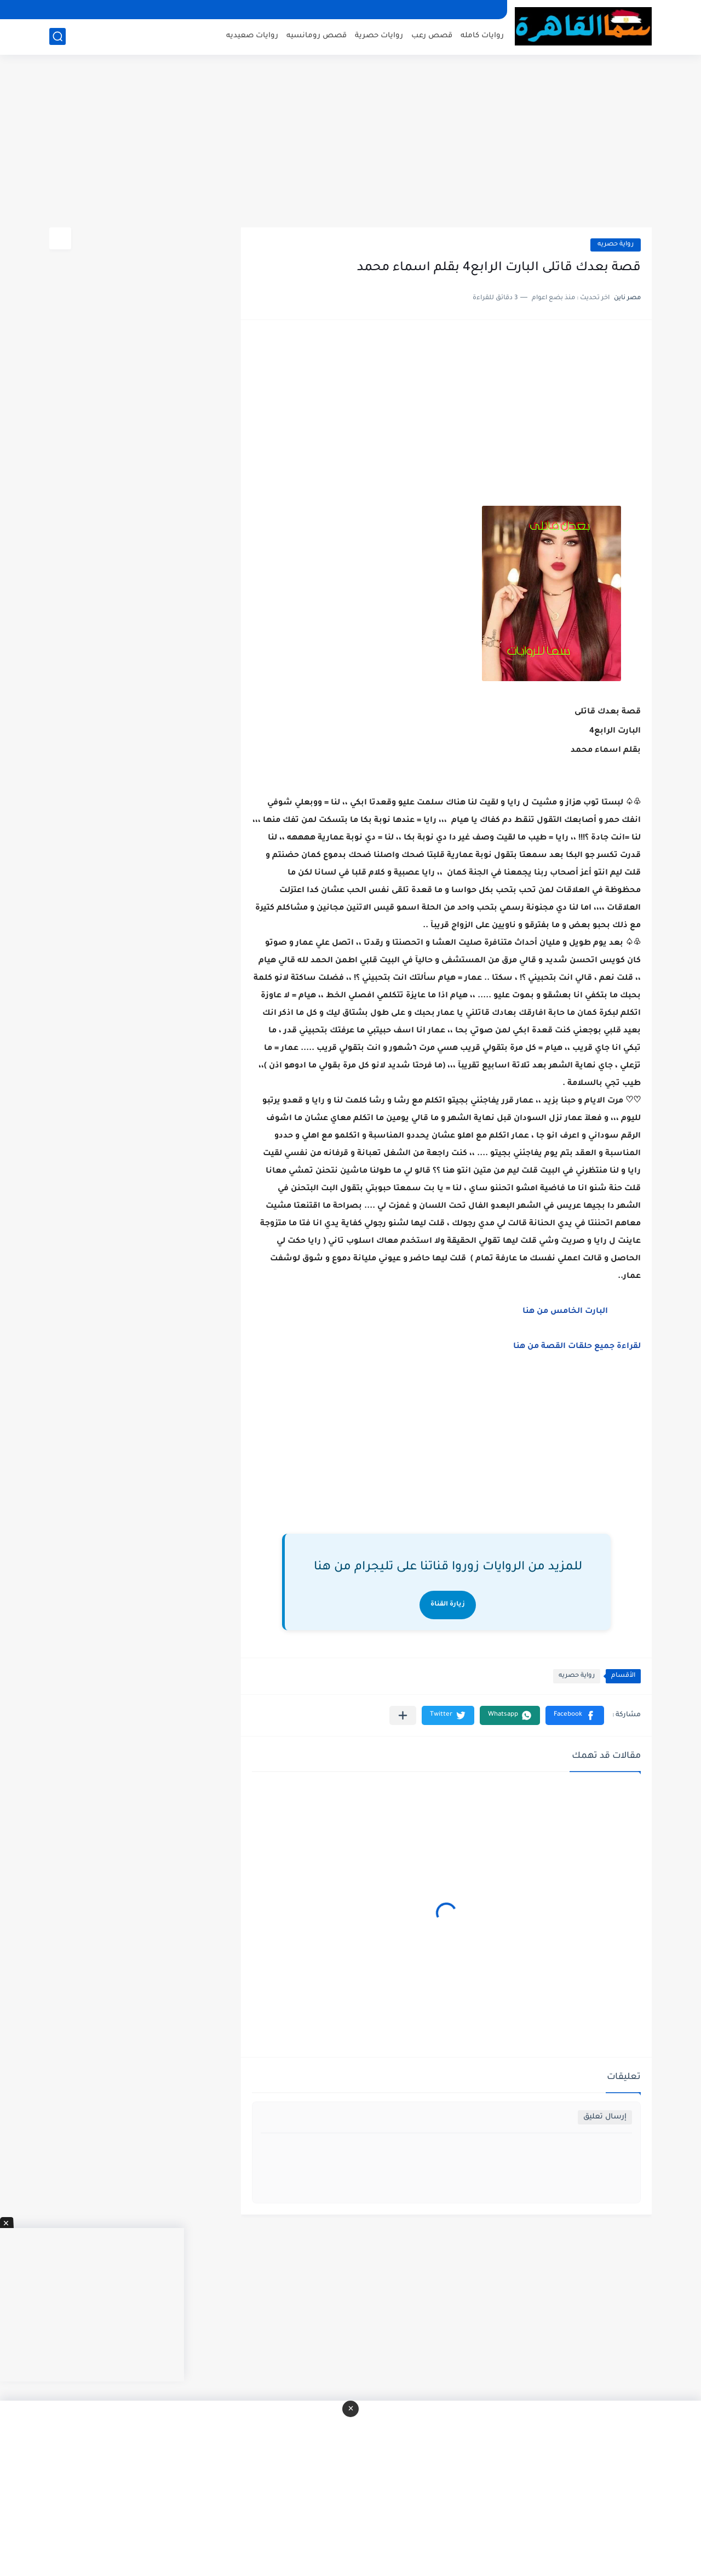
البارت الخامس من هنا (565, 1311)
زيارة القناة (447, 1604)
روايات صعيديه (252, 36)
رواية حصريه (615, 244)
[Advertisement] (350, 142)
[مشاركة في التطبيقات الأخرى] (402, 1715)
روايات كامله (482, 36)
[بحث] (57, 36)
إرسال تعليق (605, 2117)
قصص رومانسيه (316, 36)
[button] (574, 1715)
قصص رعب (431, 36)
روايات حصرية (379, 36)
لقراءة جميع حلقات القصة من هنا (577, 1347)
